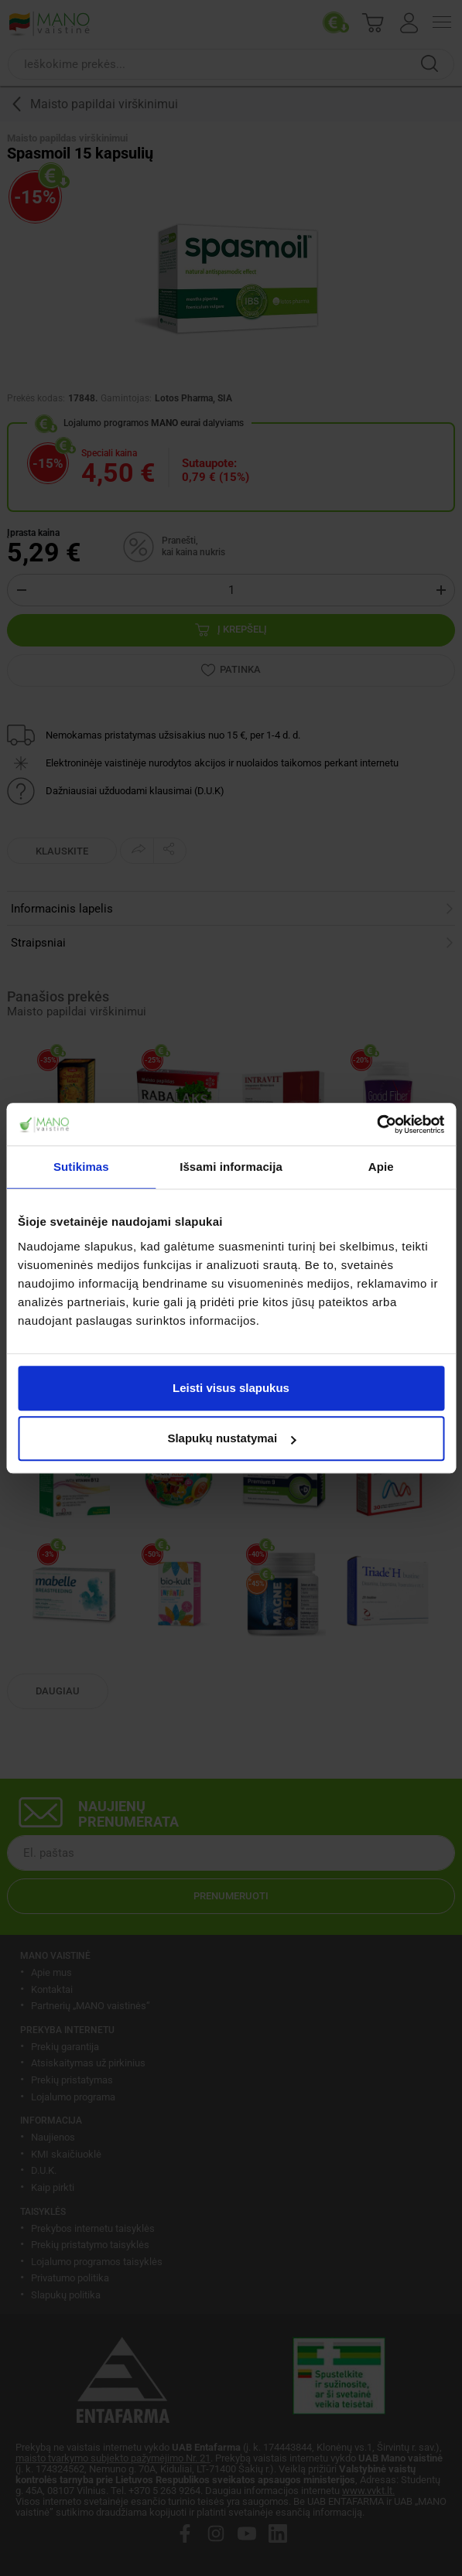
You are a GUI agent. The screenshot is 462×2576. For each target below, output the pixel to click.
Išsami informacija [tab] (231, 1166)
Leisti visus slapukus (231, 1387)
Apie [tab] (381, 1166)
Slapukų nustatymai (231, 1438)
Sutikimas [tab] (81, 1166)
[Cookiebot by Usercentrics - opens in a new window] (376, 1124)
